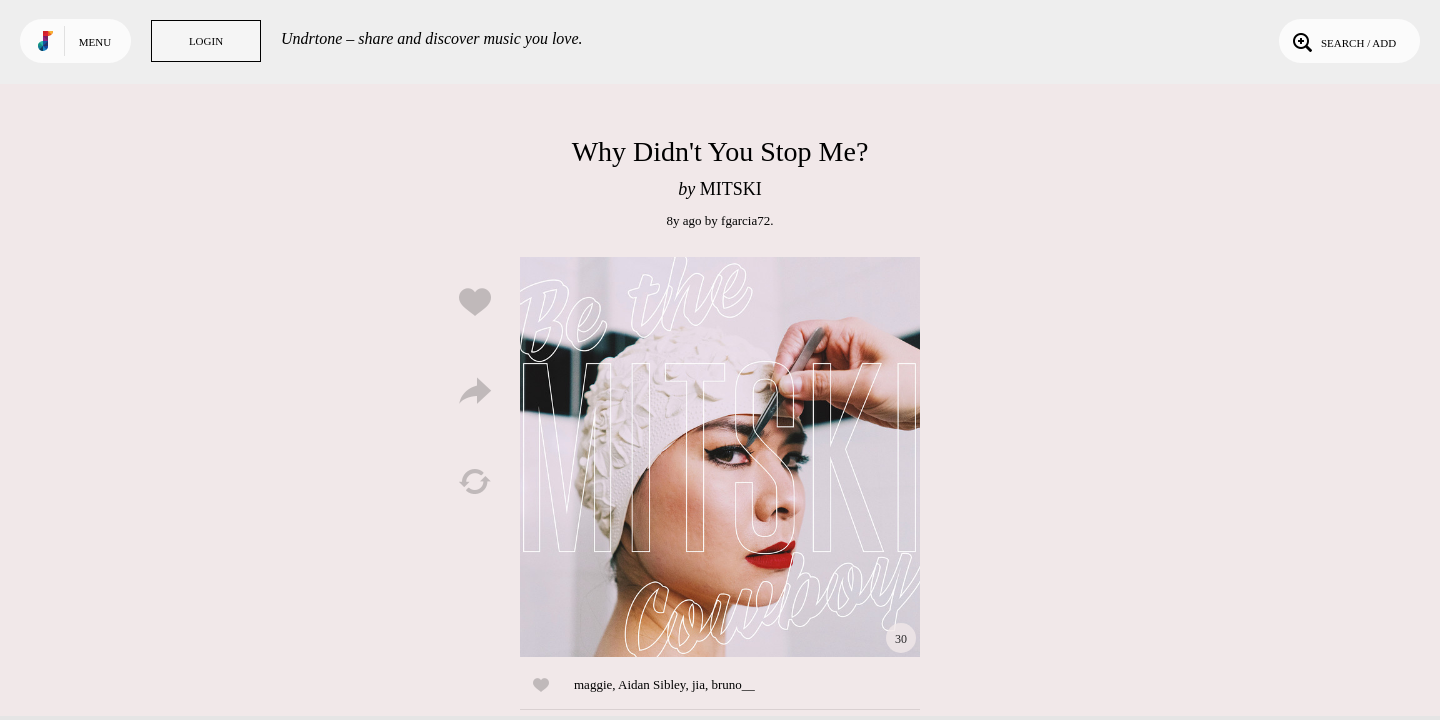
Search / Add (1342, 41)
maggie (593, 684)
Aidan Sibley (651, 684)
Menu (95, 42)
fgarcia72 (745, 220)
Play (720, 457)
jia (698, 684)
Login (206, 41)
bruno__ (732, 684)
